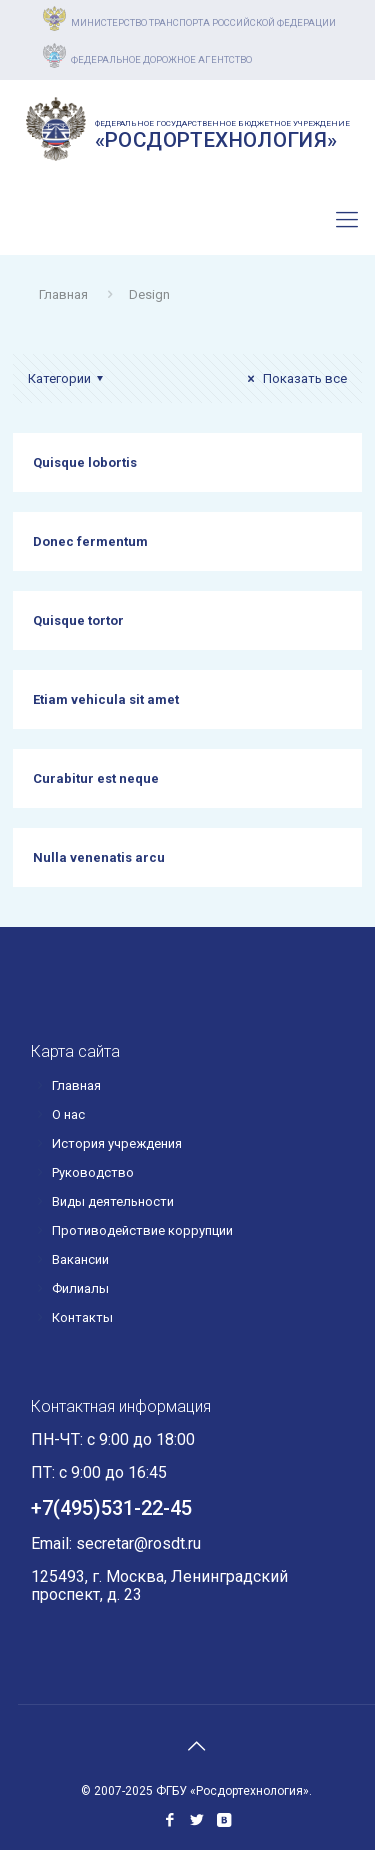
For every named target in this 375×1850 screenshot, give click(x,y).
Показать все (294, 378)
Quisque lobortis (85, 462)
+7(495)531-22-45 (118, 230)
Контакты (82, 1317)
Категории (68, 378)
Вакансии (80, 1259)
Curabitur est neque (96, 778)
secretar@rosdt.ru (138, 1543)
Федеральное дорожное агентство (161, 59)
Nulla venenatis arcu (99, 857)
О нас (68, 1114)
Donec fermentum (90, 541)
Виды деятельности (113, 1201)
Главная (63, 294)
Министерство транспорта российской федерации (203, 22)
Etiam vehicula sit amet (106, 699)
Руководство (93, 1172)
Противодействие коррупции (142, 1230)
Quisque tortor (78, 620)
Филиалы (80, 1288)
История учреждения (117, 1143)
